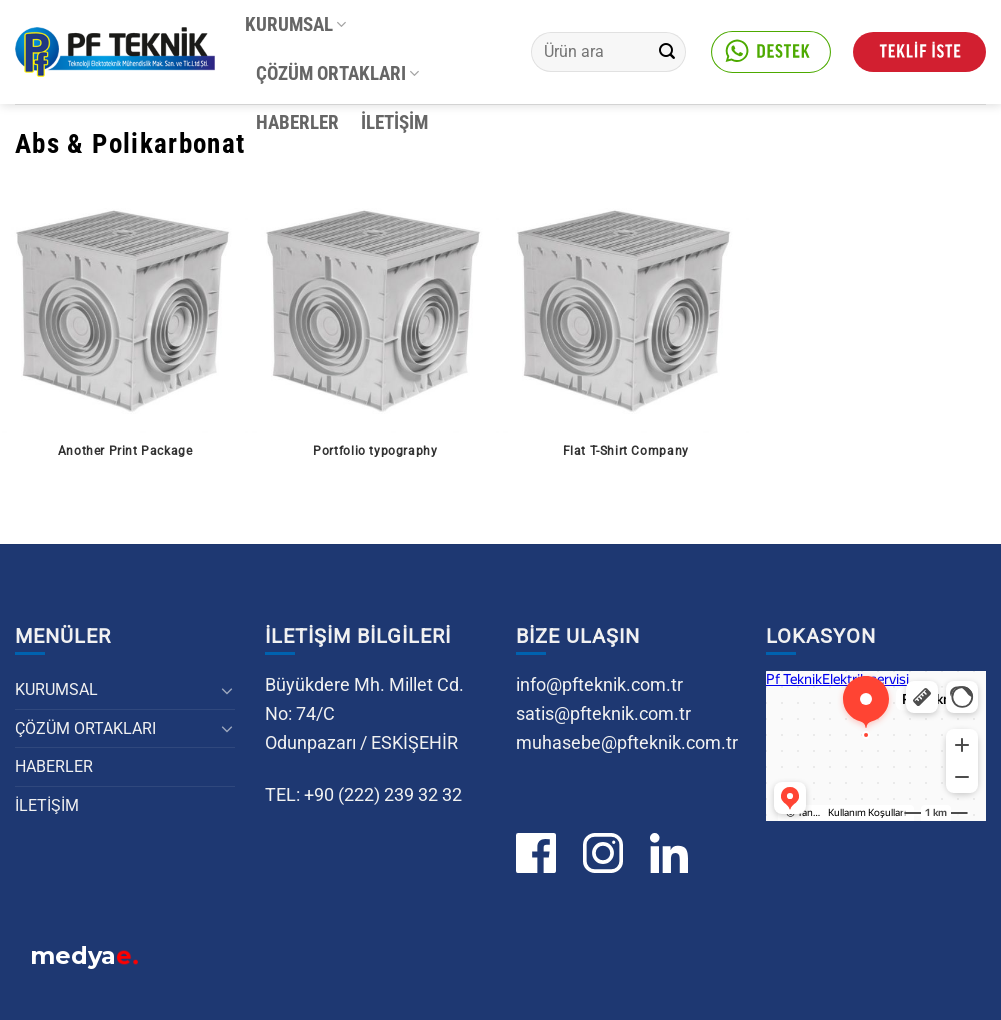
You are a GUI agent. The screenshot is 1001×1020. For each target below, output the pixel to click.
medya (84, 958)
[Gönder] (667, 52)
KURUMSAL (295, 24)
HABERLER (297, 122)
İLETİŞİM (394, 122)
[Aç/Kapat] (228, 690)
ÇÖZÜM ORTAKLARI (337, 73)
